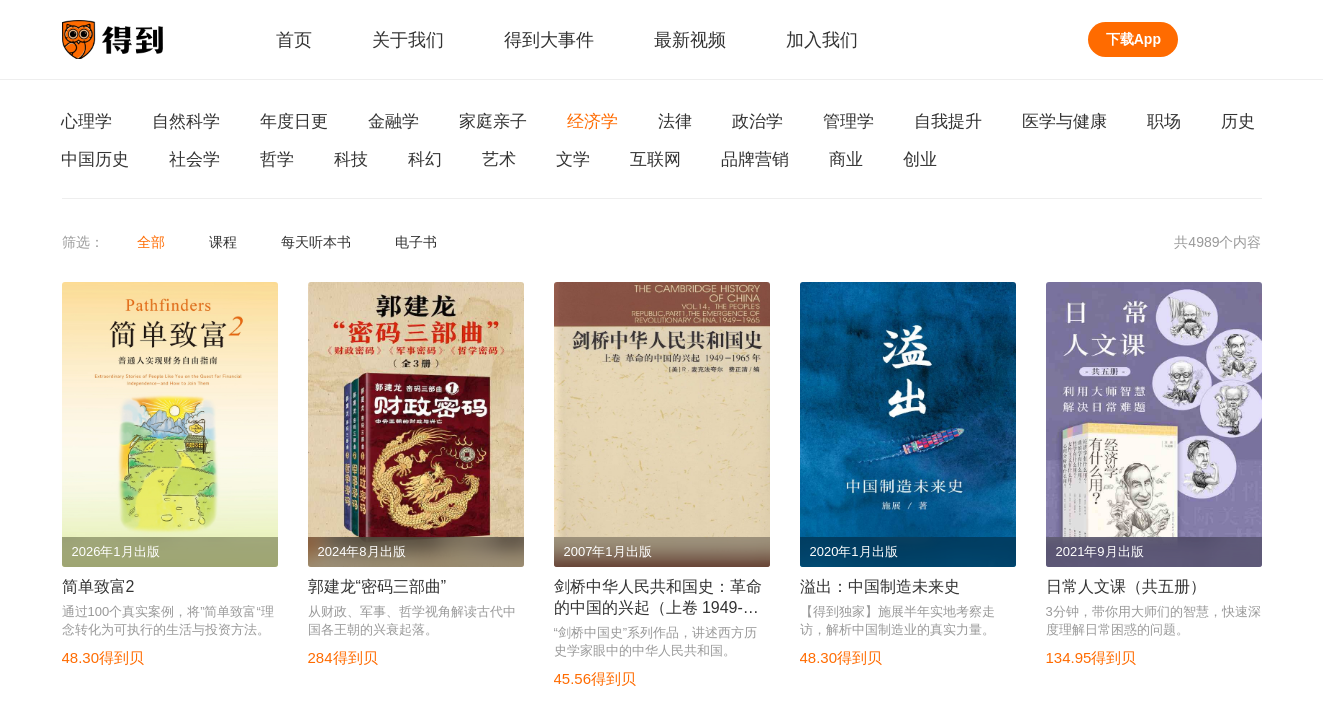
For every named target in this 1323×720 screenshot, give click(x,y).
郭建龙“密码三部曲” (377, 586)
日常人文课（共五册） (1126, 586)
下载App (1133, 39)
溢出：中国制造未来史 (880, 586)
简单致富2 (98, 586)
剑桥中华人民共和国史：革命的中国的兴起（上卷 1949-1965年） (658, 607)
